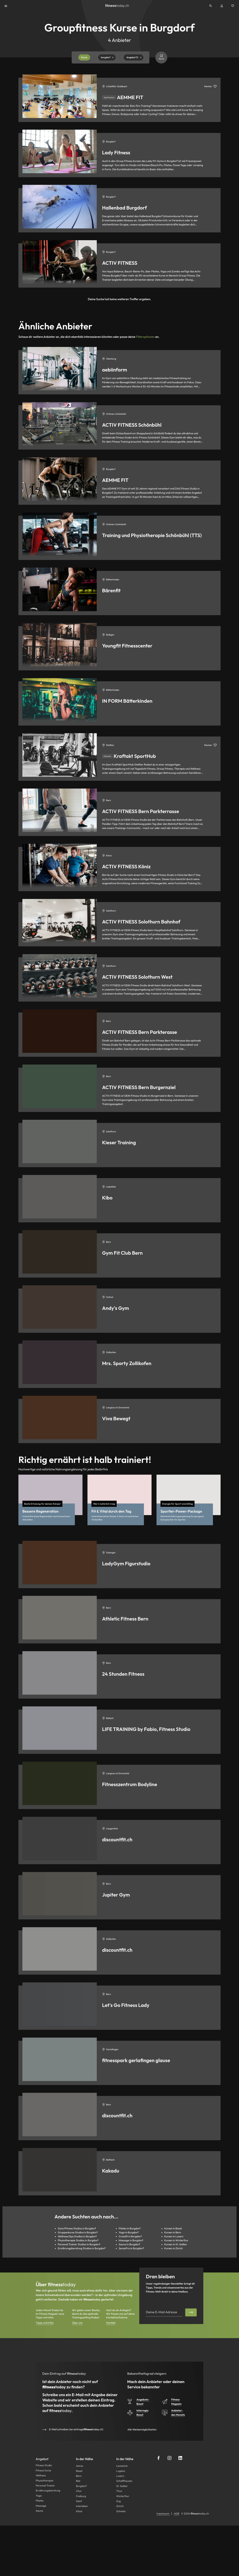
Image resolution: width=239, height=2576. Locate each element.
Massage (41, 2505)
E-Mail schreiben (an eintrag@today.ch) (75, 2429)
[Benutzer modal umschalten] (221, 5)
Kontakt (111, 2322)
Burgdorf (81, 2486)
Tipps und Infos (45, 2322)
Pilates (39, 2500)
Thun (119, 2491)
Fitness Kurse (43, 2470)
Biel (78, 2481)
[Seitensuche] (210, 5)
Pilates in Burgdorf (129, 2228)
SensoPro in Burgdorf (131, 2248)
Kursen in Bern (172, 2232)
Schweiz (120, 2511)
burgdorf (105, 57)
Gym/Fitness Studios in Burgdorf (77, 2228)
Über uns (77, 2322)
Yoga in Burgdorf (129, 2232)
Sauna (39, 2510)
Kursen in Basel (173, 2228)
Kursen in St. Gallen (175, 2244)
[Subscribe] (191, 2312)
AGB (176, 2513)
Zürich (119, 2506)
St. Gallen (121, 2486)
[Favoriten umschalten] (232, 5)
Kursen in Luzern (173, 2236)
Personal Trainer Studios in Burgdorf (79, 2244)
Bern (79, 2476)
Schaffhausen (124, 2481)
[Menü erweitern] (6, 6)
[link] (50, 1506)
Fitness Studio (44, 2465)
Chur (79, 2491)
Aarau (79, 2465)
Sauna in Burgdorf (129, 2244)
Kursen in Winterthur (176, 2240)
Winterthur (122, 2496)
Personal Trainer (45, 2485)
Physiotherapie (44, 2480)
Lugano (120, 2471)
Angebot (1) (132, 57)
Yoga (39, 2495)
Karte (161, 57)
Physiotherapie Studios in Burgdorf (78, 2240)
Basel (79, 2471)
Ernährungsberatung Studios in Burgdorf (81, 2248)
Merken (210, 86)
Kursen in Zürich (173, 2248)
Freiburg (81, 2496)
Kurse (84, 57)
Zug (118, 2501)
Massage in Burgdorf (131, 2240)
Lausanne (121, 2465)
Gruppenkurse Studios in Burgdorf (78, 2232)
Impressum (163, 2513)
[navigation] (59, 96)
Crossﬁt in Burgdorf (130, 2236)
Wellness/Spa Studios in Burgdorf (77, 2236)
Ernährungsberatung (48, 2490)
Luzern (120, 2476)
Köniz (79, 2511)
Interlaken (82, 2506)
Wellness (41, 2475)
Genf (79, 2501)
